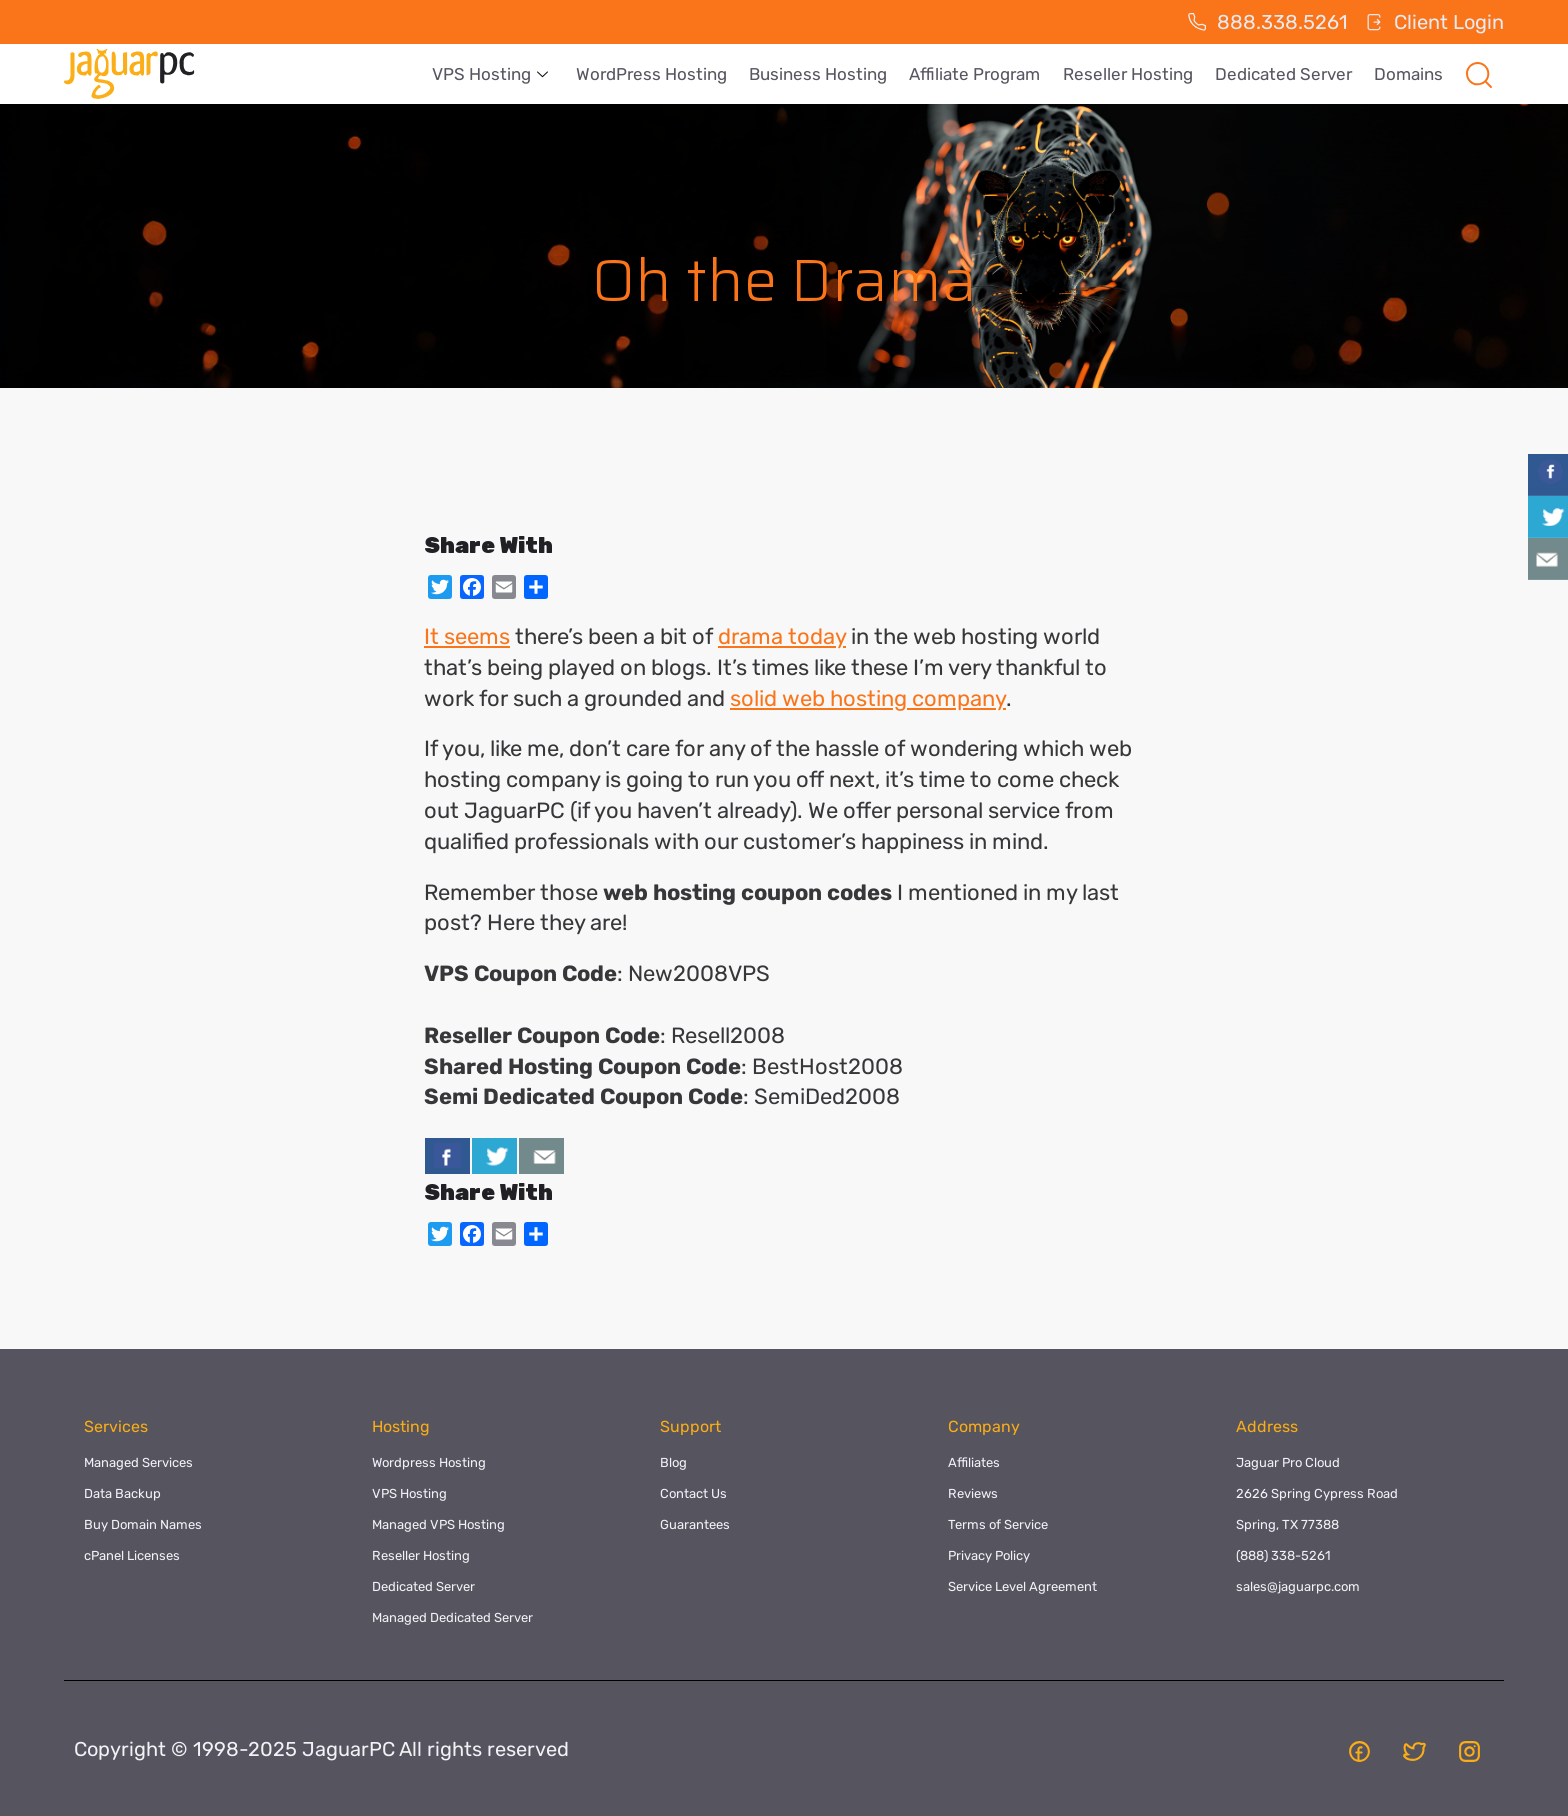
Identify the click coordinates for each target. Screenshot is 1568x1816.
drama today (782, 636)
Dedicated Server (1286, 74)
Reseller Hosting (1133, 74)
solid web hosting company (868, 698)
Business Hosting (828, 74)
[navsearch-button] (1479, 74)
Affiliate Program (982, 74)
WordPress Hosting (663, 74)
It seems (467, 636)
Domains (1409, 74)
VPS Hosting (504, 74)
